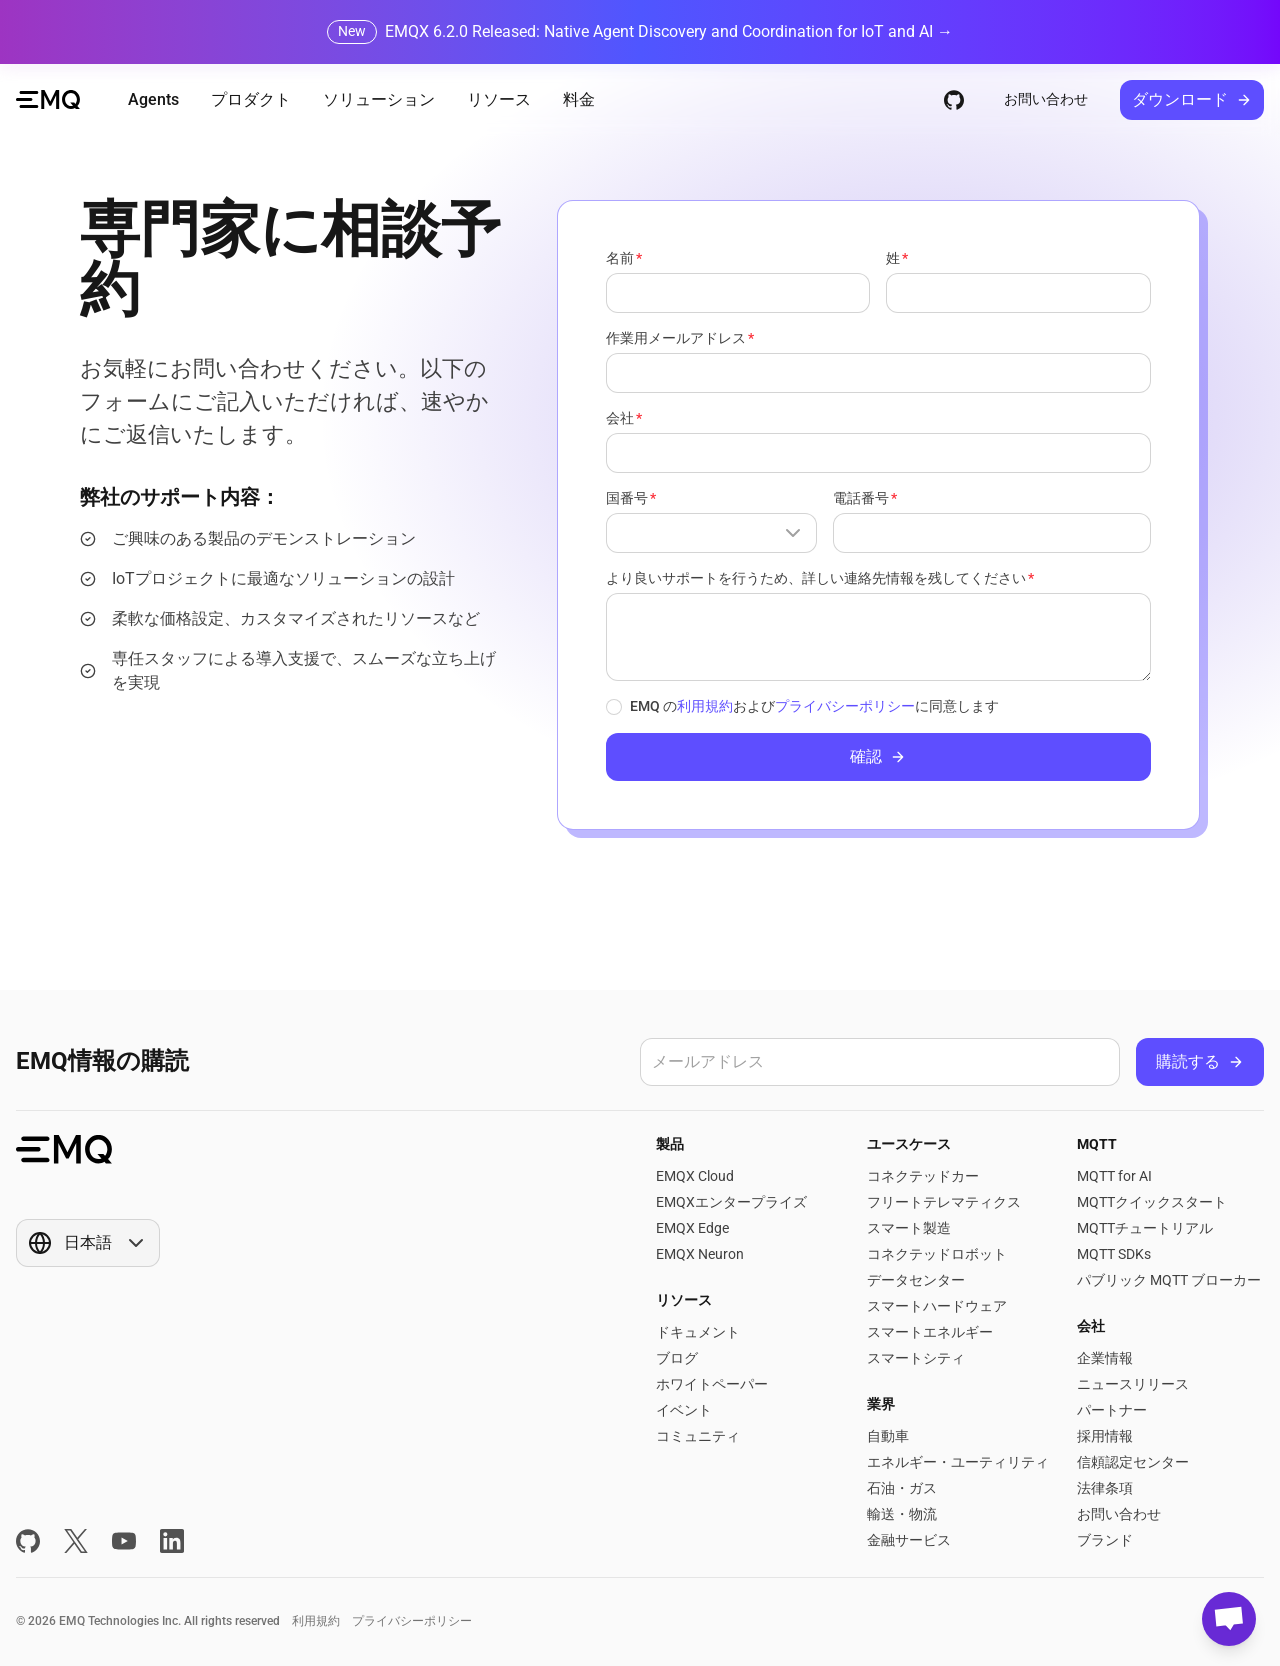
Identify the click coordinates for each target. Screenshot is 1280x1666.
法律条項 (1105, 1488)
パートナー (1112, 1410)
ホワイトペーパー (712, 1384)
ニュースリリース (1133, 1384)
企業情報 (1105, 1358)
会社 (620, 418)
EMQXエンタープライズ (731, 1202)
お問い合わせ (1046, 99)
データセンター (916, 1280)
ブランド (1105, 1540)
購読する (1200, 1061)
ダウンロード (1192, 99)
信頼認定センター (1133, 1462)
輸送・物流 (902, 1514)
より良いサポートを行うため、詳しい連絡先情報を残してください (816, 578)
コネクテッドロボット (937, 1254)
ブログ (677, 1358)
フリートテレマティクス (944, 1202)
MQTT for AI (1114, 1176)
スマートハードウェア (937, 1306)
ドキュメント (698, 1332)
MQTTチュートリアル (1145, 1228)
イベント (684, 1410)
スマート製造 (909, 1228)
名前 (620, 258)
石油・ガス (902, 1488)
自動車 (888, 1436)
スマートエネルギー (930, 1332)
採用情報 (1105, 1436)
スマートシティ (916, 1358)
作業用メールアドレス (676, 338)
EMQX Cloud (695, 1176)
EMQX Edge (692, 1228)
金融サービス (909, 1540)
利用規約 (705, 706)
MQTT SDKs (1114, 1254)
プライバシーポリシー (845, 706)
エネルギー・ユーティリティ (958, 1462)
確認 (878, 756)
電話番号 (861, 498)
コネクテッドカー (923, 1176)
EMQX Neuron (700, 1254)
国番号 (627, 498)
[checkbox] (614, 707)
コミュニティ (698, 1436)
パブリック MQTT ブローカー (1169, 1280)
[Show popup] (712, 533)
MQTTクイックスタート (1152, 1202)
